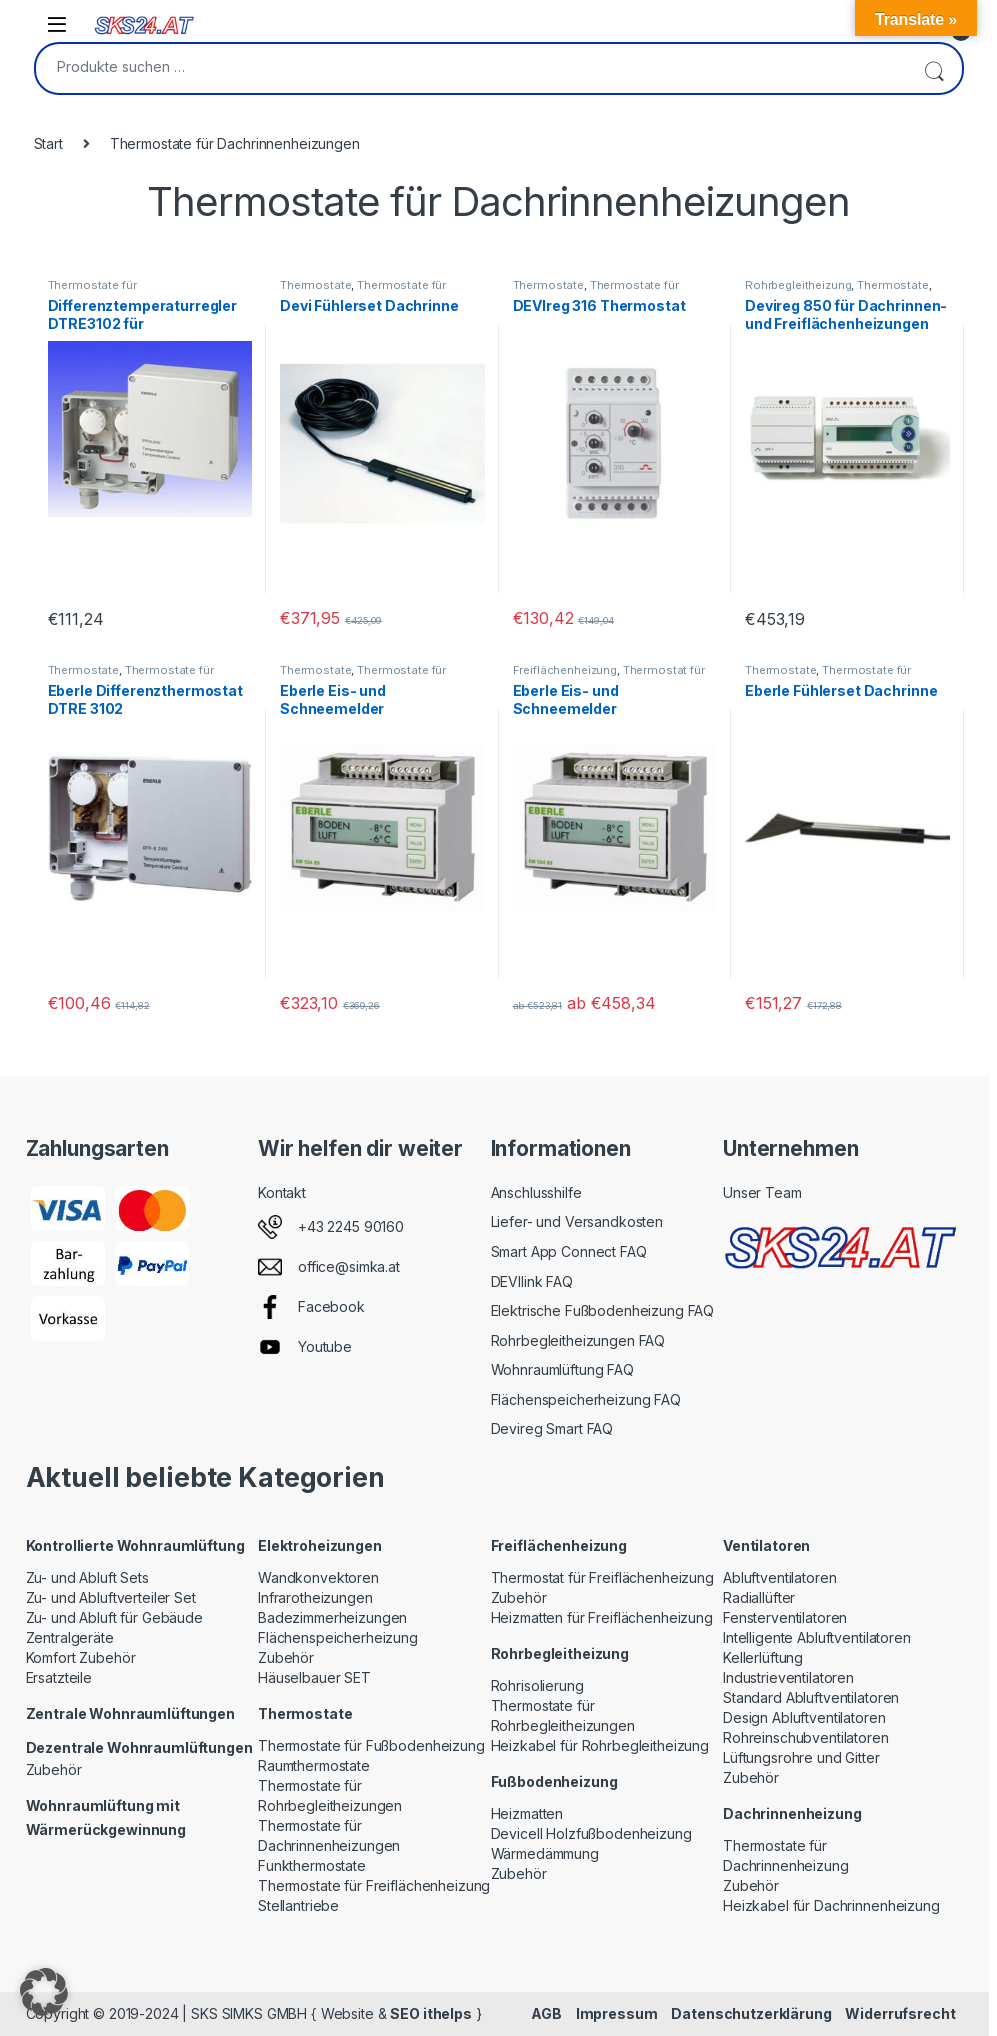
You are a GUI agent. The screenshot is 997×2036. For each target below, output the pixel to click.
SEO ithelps (430, 2013)
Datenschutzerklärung (751, 2013)
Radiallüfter (759, 1597)
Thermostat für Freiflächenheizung (609, 676)
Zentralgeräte (70, 1637)
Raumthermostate (314, 1765)
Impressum (617, 2013)
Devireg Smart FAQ (552, 1428)
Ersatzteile (59, 1677)
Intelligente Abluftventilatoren (817, 1637)
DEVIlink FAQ (532, 1281)
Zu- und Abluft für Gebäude (114, 1617)
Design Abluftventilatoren (804, 1717)
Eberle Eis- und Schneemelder (333, 699)
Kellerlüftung (763, 1657)
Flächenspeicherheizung (338, 1637)
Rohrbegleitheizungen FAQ (578, 1340)
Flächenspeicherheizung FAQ (586, 1399)
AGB (546, 2013)
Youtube (325, 1346)
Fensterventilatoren (785, 1617)
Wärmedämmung (545, 1853)
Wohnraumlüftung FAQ (562, 1369)
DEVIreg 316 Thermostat (599, 305)
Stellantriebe (298, 1905)
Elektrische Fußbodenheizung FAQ (603, 1310)
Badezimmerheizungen (332, 1617)
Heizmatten (527, 1813)
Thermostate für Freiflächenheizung (374, 1885)
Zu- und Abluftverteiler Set (111, 1597)
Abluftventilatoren (779, 1577)
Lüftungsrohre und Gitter (801, 1757)
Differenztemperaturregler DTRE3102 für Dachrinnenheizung (143, 323)
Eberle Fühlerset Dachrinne (841, 690)
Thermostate (315, 285)
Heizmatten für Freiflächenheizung (602, 1617)
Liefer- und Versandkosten (577, 1221)
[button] (44, 1992)
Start (48, 143)
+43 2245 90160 (351, 1226)
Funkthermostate (312, 1865)
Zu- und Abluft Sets (87, 1577)
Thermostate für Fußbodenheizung (371, 1745)
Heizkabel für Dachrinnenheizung (831, 1905)
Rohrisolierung (537, 1685)
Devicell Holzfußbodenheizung (591, 1833)
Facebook (331, 1306)
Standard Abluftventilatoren (811, 1697)
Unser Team (762, 1192)
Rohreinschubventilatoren (806, 1737)
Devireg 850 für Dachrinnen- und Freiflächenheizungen (846, 314)
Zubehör (54, 1769)
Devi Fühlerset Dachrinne (369, 305)
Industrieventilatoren (788, 1677)
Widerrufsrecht (900, 2013)
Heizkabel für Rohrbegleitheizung (600, 1745)
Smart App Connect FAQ (569, 1251)
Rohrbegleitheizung (798, 285)
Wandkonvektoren (318, 1577)
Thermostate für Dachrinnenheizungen (107, 291)
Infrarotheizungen (315, 1597)
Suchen (934, 68)
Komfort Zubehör (81, 1657)
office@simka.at (349, 1266)
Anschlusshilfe (536, 1192)
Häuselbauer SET (314, 1677)
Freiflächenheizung (565, 670)
